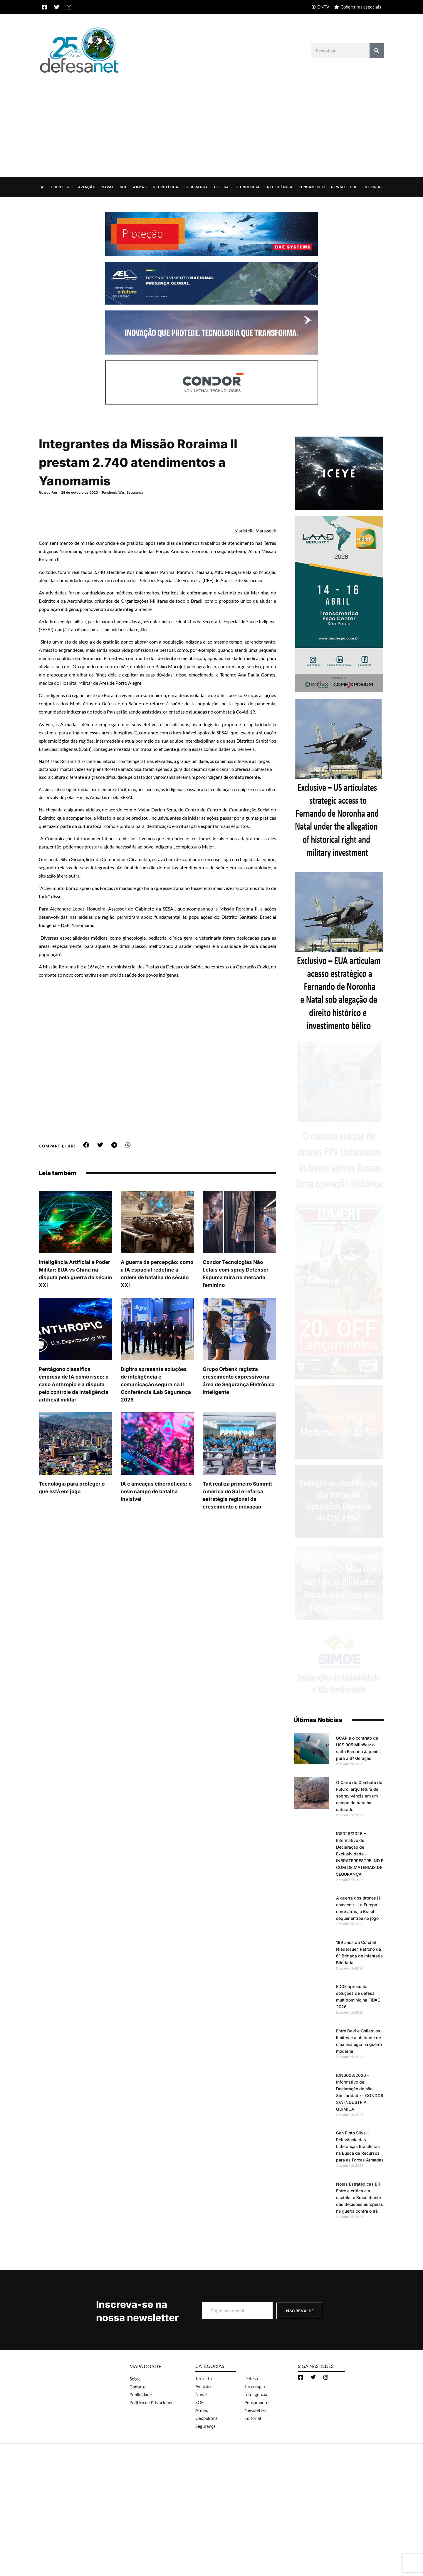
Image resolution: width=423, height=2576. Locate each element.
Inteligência (279, 187)
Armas (140, 187)
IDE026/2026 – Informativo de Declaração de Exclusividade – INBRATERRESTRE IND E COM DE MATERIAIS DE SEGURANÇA (359, 1853)
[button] (86, 1144)
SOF (123, 187)
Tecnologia (247, 187)
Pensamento (311, 187)
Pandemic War (113, 492)
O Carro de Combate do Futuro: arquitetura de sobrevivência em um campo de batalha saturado (359, 1796)
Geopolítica (165, 187)
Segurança (196, 187)
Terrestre (61, 187)
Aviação (86, 187)
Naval (107, 187)
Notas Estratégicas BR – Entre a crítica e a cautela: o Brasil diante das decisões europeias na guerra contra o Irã (359, 2197)
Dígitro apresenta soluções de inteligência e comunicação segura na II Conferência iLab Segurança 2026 (156, 1384)
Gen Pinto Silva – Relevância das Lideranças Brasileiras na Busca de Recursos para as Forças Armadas (360, 2146)
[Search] (377, 50)
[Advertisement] (211, 119)
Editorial (372, 187)
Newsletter (344, 187)
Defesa (221, 187)
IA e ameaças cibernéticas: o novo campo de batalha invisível (156, 1491)
